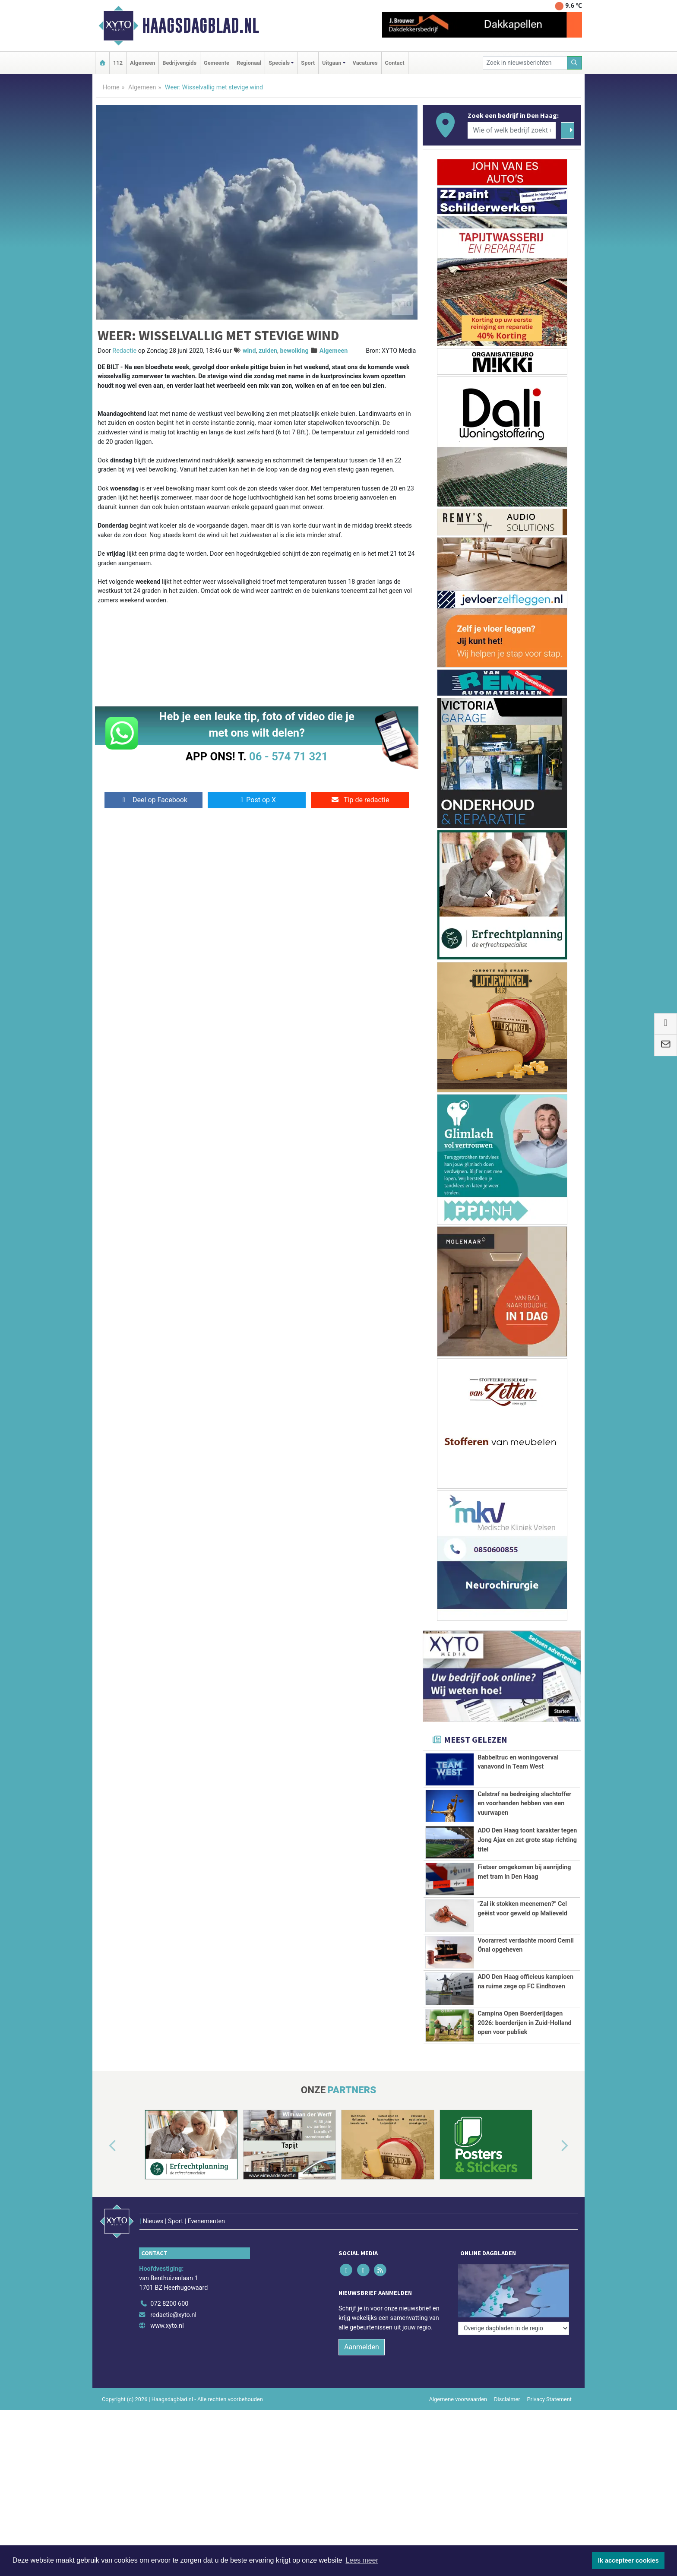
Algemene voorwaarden (458, 2381)
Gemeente (216, 63)
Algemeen (142, 63)
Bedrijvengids (179, 63)
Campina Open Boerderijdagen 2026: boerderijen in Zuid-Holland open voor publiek (524, 2023)
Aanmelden (361, 2329)
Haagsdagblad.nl (200, 25)
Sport (308, 63)
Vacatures (365, 63)
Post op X (256, 800)
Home (111, 87)
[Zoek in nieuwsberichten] (525, 63)
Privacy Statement (549, 2381)
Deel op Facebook (153, 800)
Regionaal (249, 63)
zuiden (268, 350)
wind (249, 350)
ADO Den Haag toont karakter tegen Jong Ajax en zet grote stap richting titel (527, 1840)
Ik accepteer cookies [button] (628, 2560)
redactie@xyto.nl (173, 2297)
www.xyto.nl (166, 2307)
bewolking (294, 350)
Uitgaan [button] (331, 63)
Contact (395, 63)
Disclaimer (507, 2381)
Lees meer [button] (361, 2560)
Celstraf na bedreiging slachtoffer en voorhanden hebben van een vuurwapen (524, 1803)
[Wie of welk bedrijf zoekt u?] (512, 130)
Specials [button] (279, 63)
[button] (102, 2146)
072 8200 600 (169, 2285)
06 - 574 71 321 (288, 756)
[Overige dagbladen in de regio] (513, 2266)
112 (118, 63)
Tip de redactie (360, 800)
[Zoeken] (574, 63)
